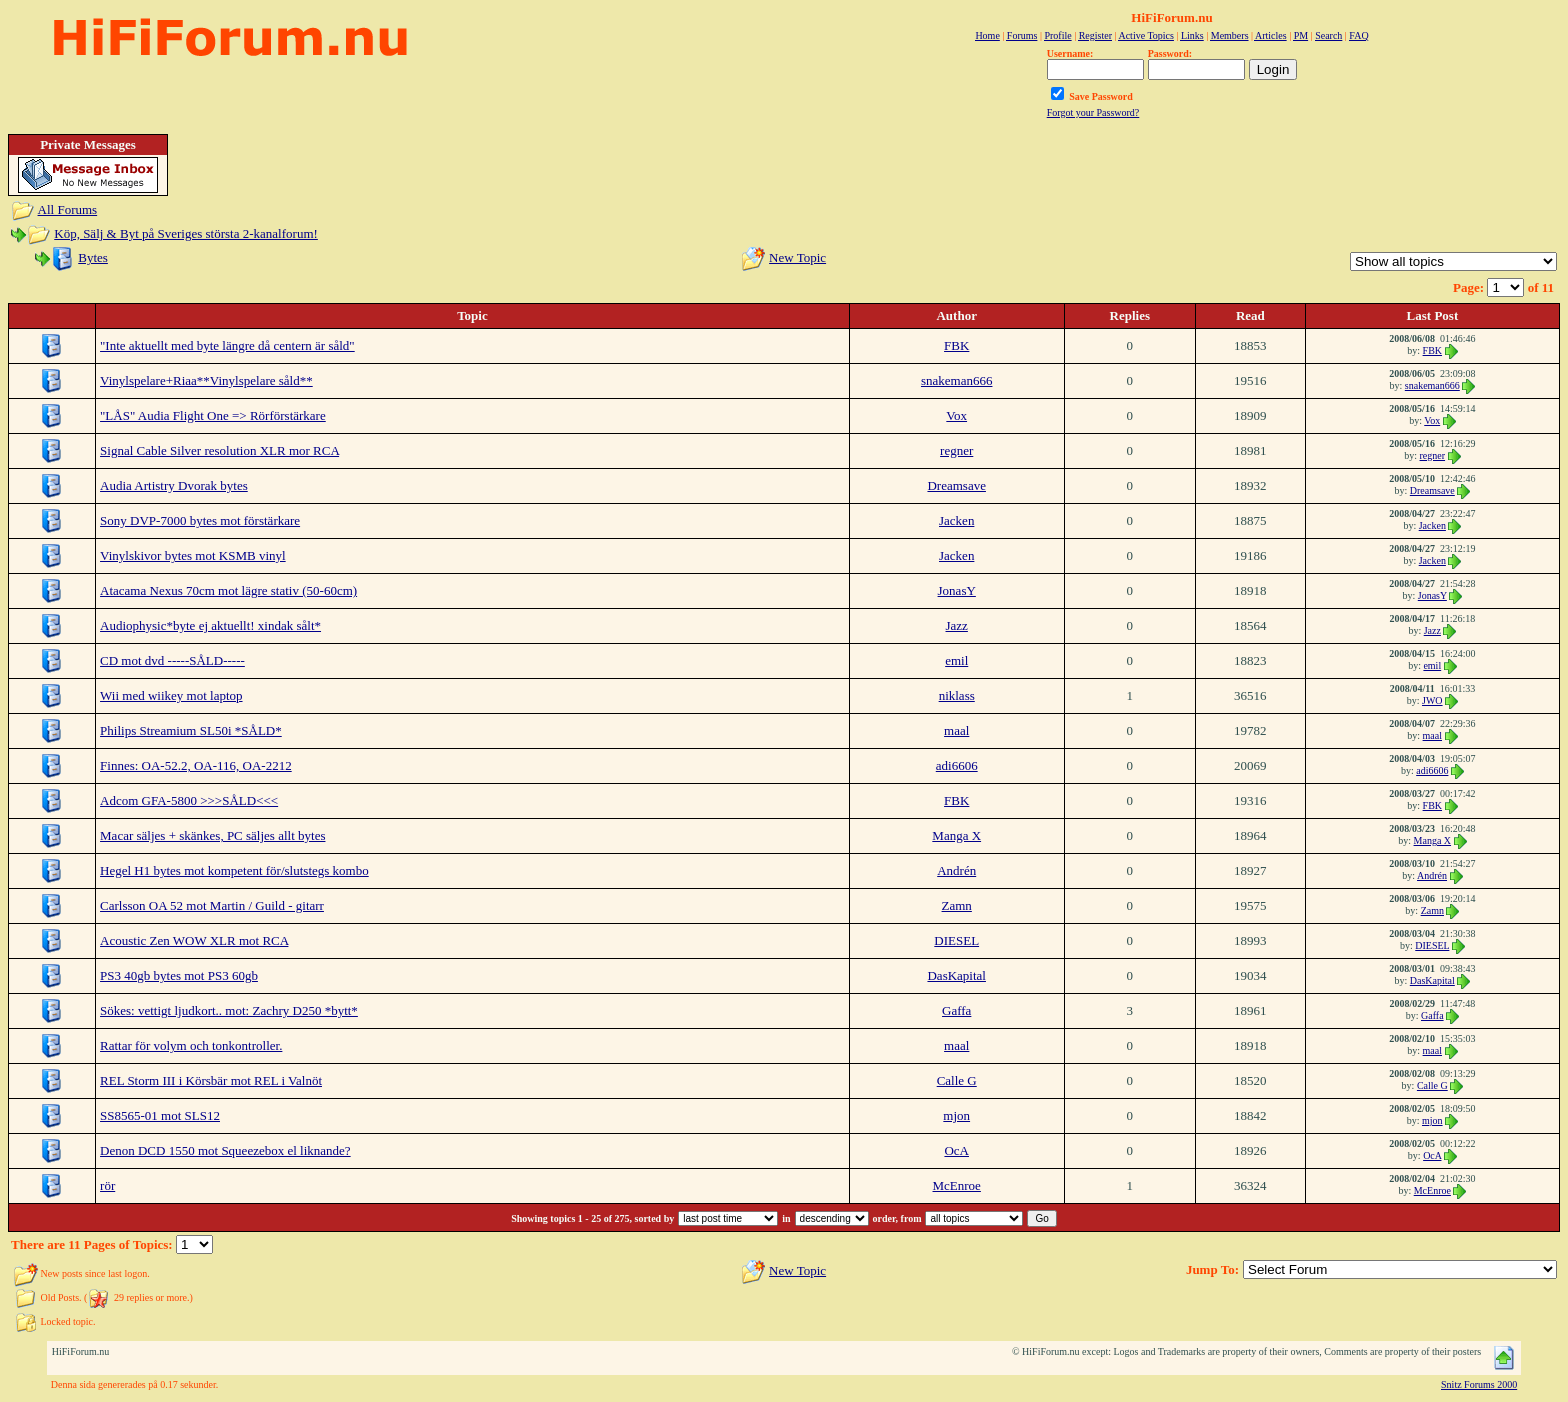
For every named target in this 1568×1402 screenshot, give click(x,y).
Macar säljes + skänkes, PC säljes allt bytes (212, 835)
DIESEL (956, 940)
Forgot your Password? (1093, 112)
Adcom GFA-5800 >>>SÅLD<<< (189, 800)
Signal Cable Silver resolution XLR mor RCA (219, 450)
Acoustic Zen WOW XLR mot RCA (194, 940)
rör (107, 1185)
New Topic (797, 257)
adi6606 (957, 765)
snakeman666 (956, 380)
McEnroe (957, 1185)
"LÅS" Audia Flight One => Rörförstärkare (213, 415)
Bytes (93, 257)
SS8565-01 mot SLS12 (160, 1115)
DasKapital (956, 975)
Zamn (957, 905)
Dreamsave (956, 485)
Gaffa (956, 1010)
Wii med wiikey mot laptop (171, 695)
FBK (956, 345)
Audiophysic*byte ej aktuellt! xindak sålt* (210, 625)
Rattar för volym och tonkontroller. (191, 1045)
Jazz (957, 625)
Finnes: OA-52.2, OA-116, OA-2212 (196, 765)
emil (956, 660)
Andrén (956, 870)
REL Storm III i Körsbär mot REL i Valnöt (211, 1080)
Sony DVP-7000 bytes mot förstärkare (200, 520)
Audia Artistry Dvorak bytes (174, 485)
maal (956, 730)
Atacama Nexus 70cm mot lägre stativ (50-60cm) (228, 590)
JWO (1432, 700)
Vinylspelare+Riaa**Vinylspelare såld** (206, 380)
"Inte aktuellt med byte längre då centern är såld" (227, 345)
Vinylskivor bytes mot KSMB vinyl (193, 555)
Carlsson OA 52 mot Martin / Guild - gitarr (212, 905)
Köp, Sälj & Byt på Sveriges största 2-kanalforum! (186, 233)
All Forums (68, 209)
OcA (956, 1150)
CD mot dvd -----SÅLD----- (172, 660)
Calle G (957, 1080)
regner (956, 450)
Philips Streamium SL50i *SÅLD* (191, 730)
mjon (956, 1115)
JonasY (957, 590)
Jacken (956, 520)
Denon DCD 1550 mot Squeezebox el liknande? (225, 1150)
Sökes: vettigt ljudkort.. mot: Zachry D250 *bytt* (229, 1010)
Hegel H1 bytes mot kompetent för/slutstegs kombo (234, 870)
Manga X (956, 835)
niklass (957, 695)
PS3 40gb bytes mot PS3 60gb (179, 975)
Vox (956, 415)
